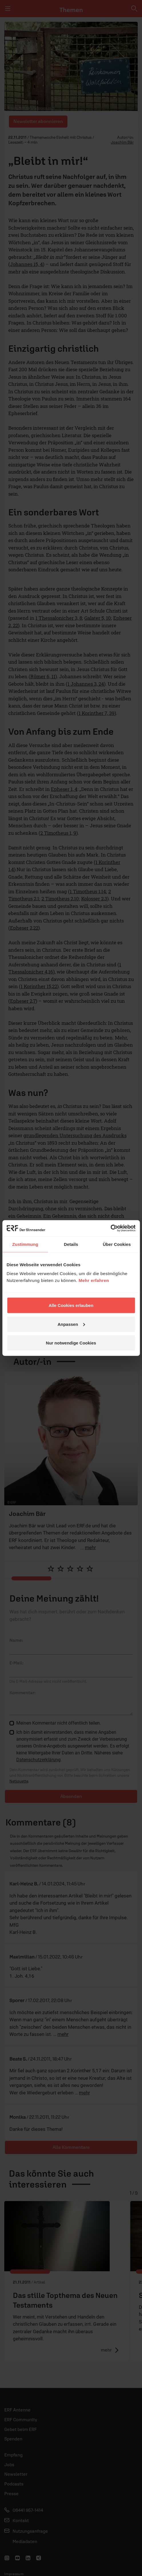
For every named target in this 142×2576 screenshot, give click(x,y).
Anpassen (71, 1324)
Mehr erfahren (94, 1280)
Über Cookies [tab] (117, 1244)
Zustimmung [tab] (25, 1244)
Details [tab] (71, 1244)
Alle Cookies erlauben (71, 1305)
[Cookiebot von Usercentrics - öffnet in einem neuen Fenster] (110, 1228)
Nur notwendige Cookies (71, 1342)
